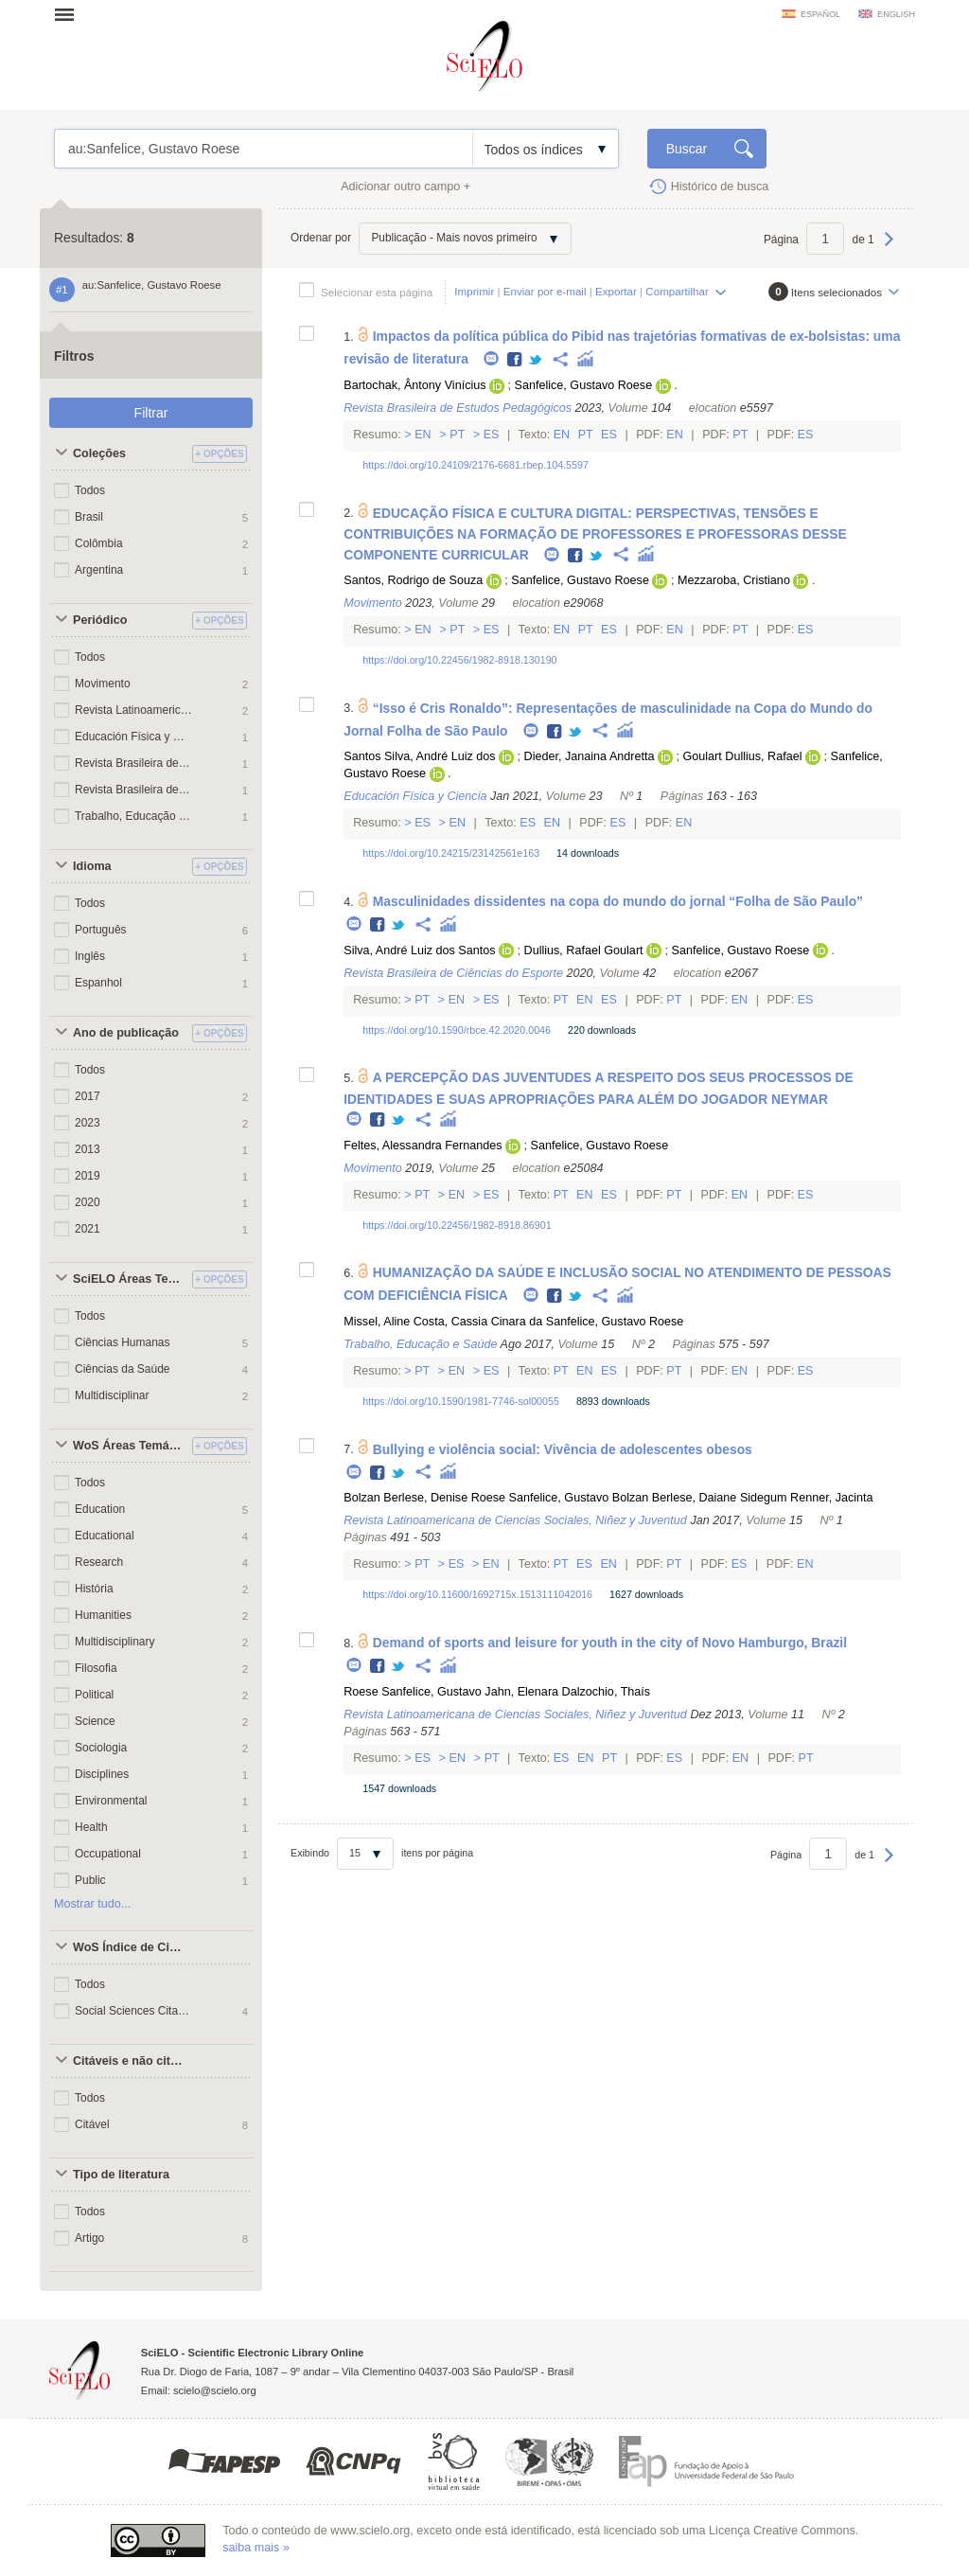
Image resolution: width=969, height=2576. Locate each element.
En (423, 434)
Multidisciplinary (114, 1641)
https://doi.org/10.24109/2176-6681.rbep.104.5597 (475, 465)
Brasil (89, 517)
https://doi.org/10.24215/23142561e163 (450, 853)
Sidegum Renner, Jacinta (806, 1497)
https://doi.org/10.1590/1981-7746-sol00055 (460, 1401)
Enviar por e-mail (545, 291)
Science (95, 1721)
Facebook (515, 360)
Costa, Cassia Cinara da (478, 1321)
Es (491, 434)
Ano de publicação (126, 1032)
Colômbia (99, 543)
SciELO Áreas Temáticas (129, 1279)
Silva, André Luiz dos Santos (419, 950)
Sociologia (101, 1747)
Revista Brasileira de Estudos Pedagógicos (133, 789)
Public (90, 1880)
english (896, 14)
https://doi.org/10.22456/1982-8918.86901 (456, 1225)
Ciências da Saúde (122, 1369)
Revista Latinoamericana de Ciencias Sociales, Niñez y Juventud (133, 710)
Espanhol (98, 982)
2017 (87, 1096)
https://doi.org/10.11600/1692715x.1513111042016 (477, 1594)
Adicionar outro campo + (405, 186)
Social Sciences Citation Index (133, 2010)
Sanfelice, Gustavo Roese (584, 385)
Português (101, 929)
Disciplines (102, 1774)
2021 (87, 1228)
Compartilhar (676, 291)
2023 (87, 1122)
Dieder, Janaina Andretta (589, 756)
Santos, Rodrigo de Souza (413, 580)
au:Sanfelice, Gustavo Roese (263, 148)
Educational (104, 1535)
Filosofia (96, 1668)
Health (91, 1827)
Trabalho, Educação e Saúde (133, 816)
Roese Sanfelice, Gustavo (540, 1497)
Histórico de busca (720, 186)
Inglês (90, 956)
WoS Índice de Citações (129, 1947)
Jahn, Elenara (521, 1691)
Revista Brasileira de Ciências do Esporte (133, 763)
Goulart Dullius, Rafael (742, 756)
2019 (87, 1175)
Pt (457, 434)
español (820, 14)
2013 (87, 1149)
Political (94, 1694)
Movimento (103, 683)
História (94, 1588)
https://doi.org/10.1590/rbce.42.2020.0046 (456, 1030)
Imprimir (474, 291)
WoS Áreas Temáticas (129, 1445)
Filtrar (151, 412)
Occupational (108, 1853)
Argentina (99, 570)
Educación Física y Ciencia (133, 736)
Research (99, 1562)
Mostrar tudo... (92, 1903)
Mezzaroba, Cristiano (734, 580)
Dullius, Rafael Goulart (583, 950)
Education (100, 1509)
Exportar (616, 291)
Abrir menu (70, 14)
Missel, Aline (377, 1321)
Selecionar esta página (376, 292)
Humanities (103, 1615)
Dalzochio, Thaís (606, 1691)
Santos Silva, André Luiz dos (419, 756)
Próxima (889, 248)
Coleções (99, 453)
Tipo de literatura (121, 2174)
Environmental (111, 1800)
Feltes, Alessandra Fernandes (423, 1145)
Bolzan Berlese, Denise (405, 1497)
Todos (90, 490)
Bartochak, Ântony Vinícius (414, 385)
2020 (87, 1202)
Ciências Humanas (122, 1342)
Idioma (92, 866)
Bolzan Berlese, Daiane (674, 1497)
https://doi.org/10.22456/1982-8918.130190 (459, 660)
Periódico (100, 620)
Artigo (89, 2238)
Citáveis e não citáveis (129, 2061)
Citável (92, 2124)
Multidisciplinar (112, 1395)
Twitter (536, 360)
